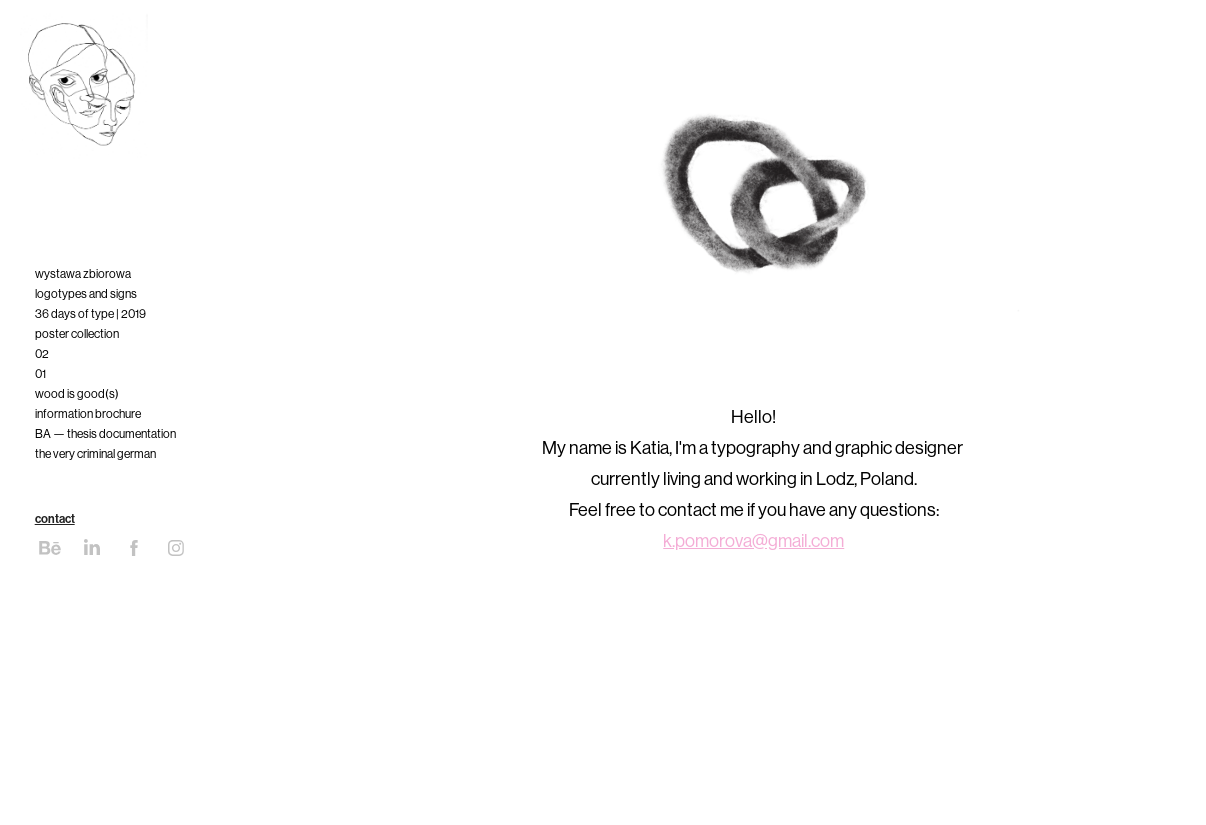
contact (55, 519)
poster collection (77, 334)
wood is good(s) (77, 394)
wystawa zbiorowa (83, 274)
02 (42, 354)
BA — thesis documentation (105, 434)
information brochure (88, 414)
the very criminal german (95, 454)
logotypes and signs (86, 294)
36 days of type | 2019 (90, 314)
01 (40, 374)
